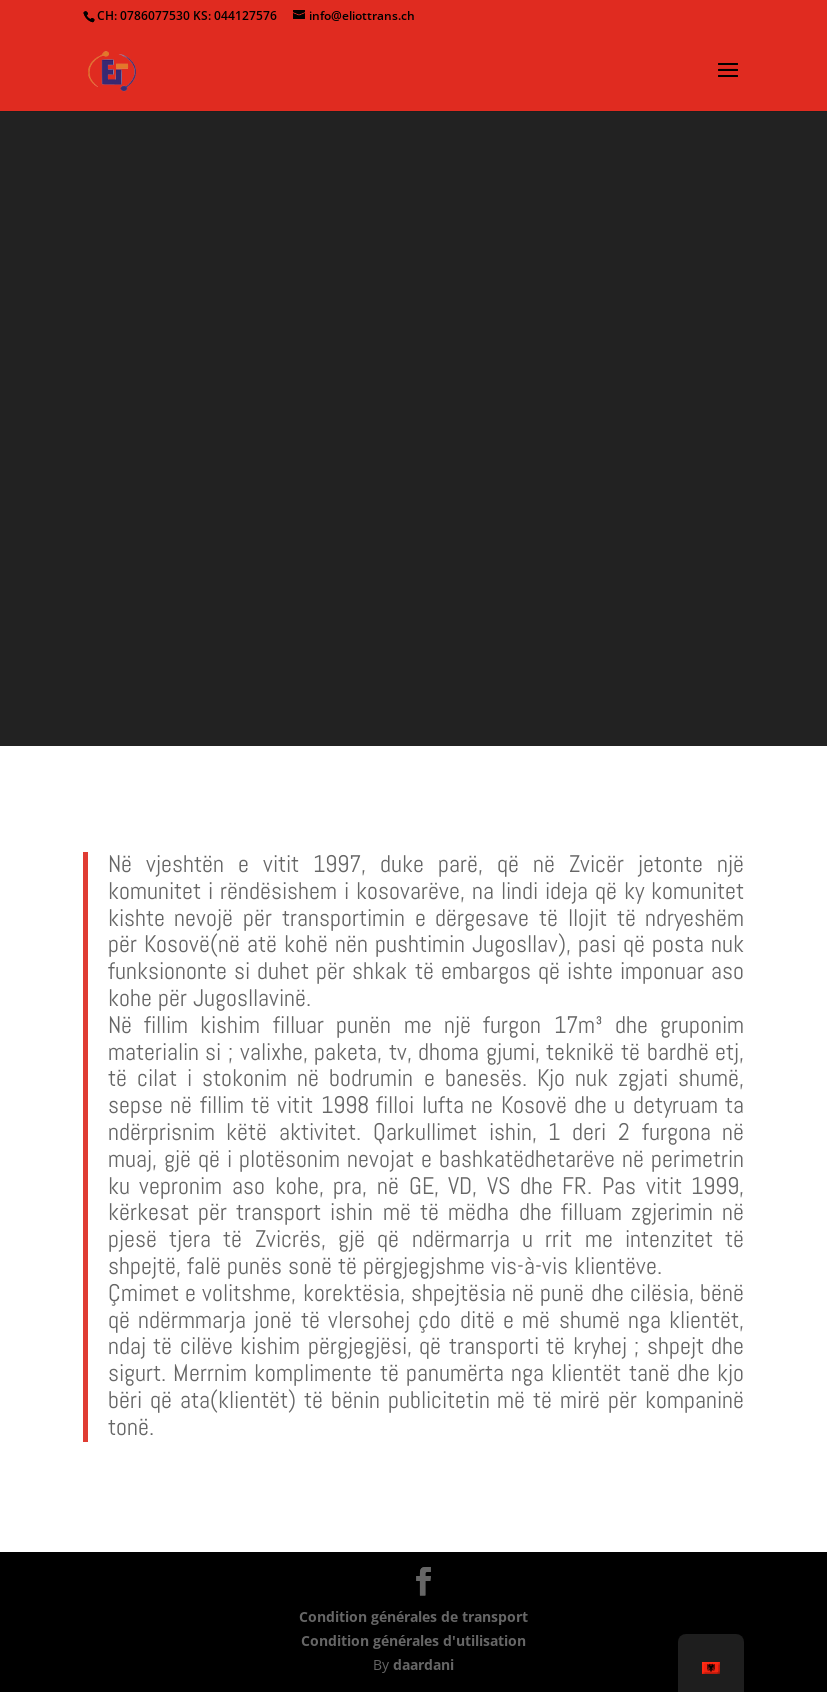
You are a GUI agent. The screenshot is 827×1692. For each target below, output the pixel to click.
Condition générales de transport (413, 1616)
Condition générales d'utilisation (413, 1640)
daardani (423, 1664)
